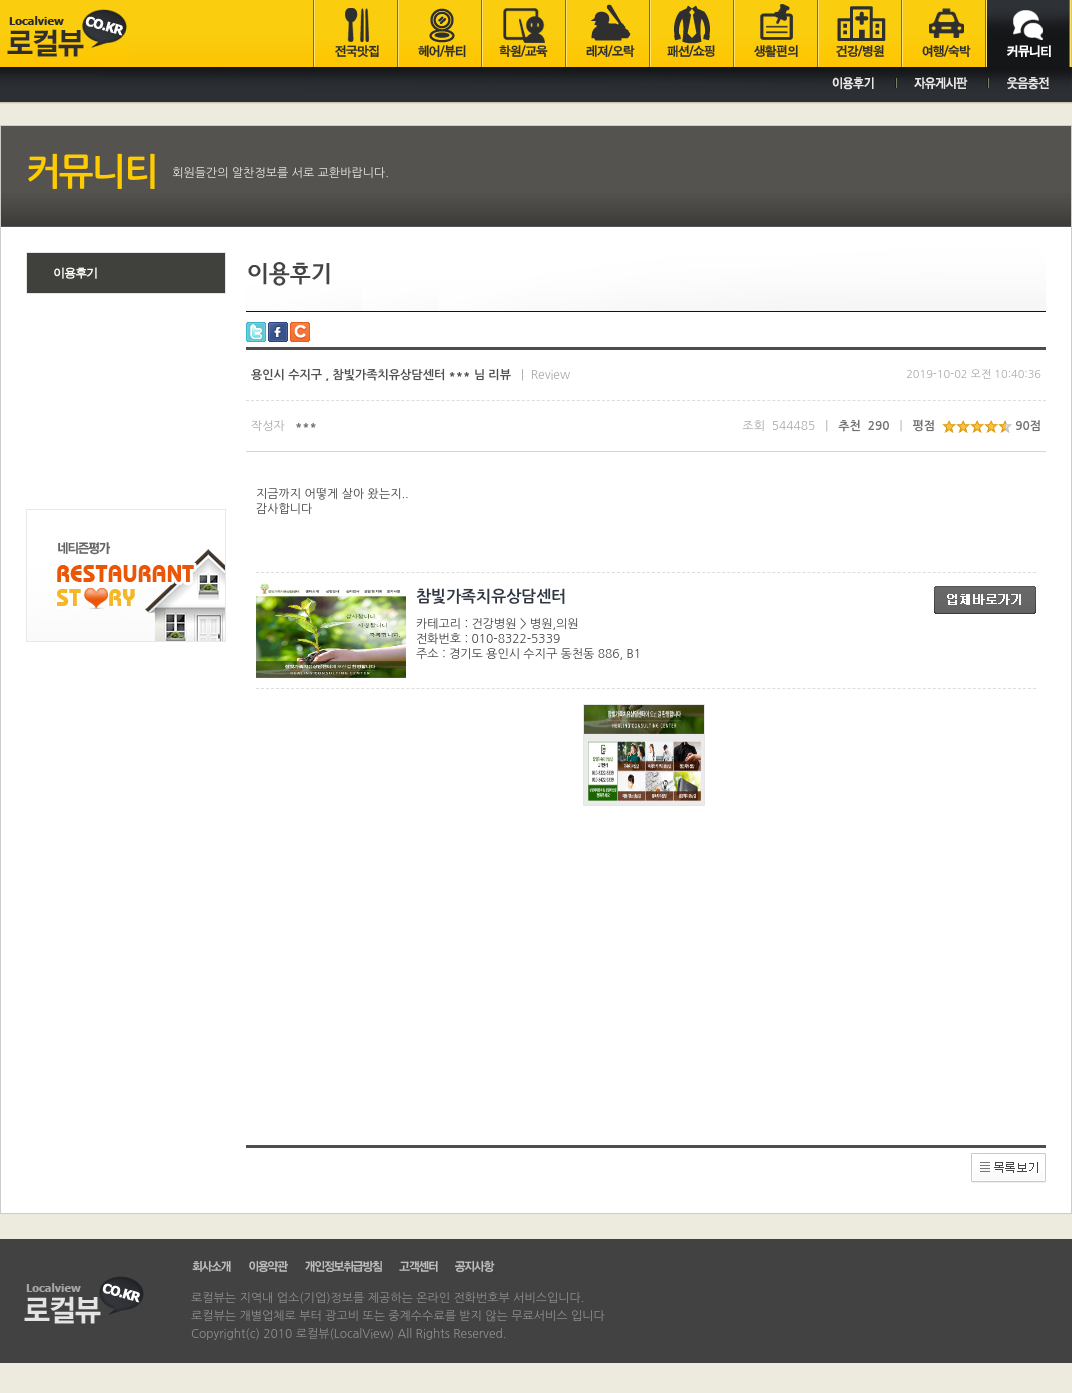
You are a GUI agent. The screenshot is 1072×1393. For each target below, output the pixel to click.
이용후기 (69, 273)
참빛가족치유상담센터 (491, 596)
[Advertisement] (126, 404)
